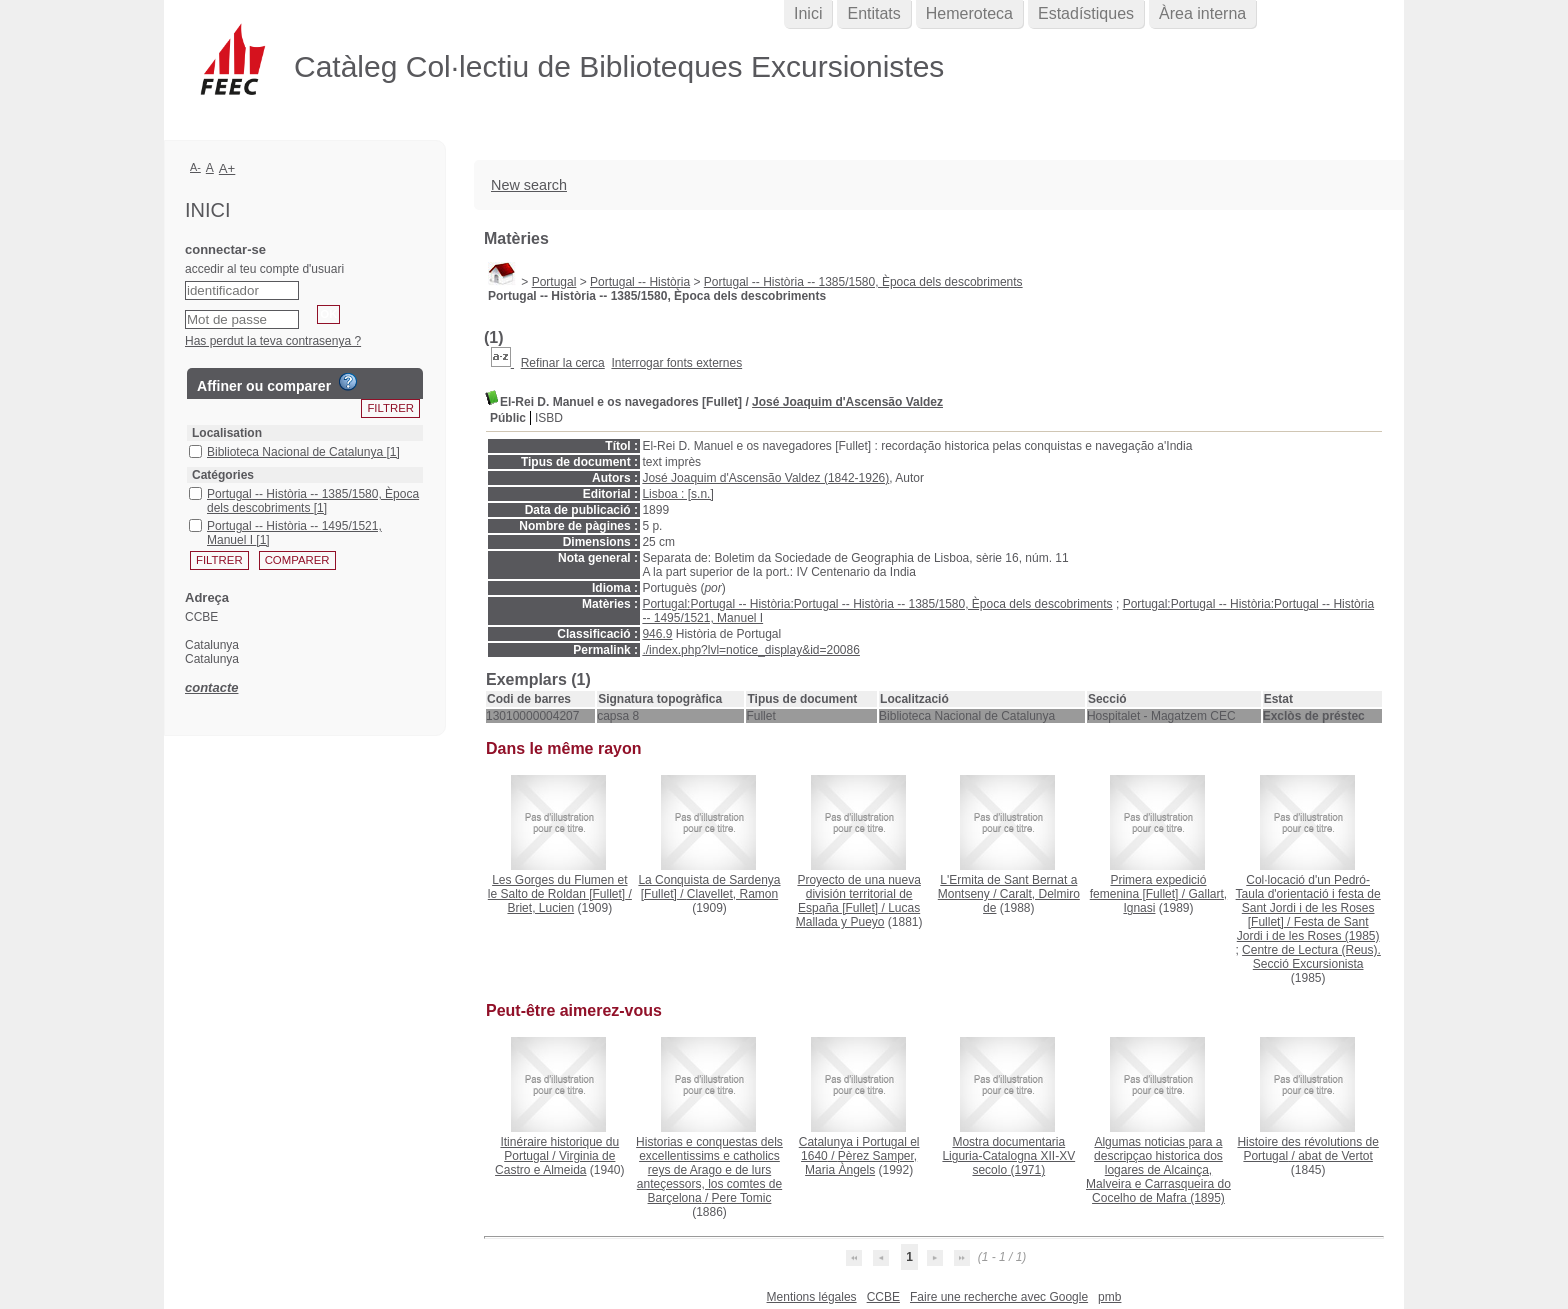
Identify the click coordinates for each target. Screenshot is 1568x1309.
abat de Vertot (1335, 1156)
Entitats (873, 13)
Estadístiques (1086, 13)
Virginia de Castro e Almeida (555, 1163)
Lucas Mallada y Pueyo (858, 915)
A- (195, 167)
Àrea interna (1202, 13)
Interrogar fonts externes (676, 363)
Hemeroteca (969, 13)
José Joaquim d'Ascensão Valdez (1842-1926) (765, 478)
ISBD (549, 418)
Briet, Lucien (540, 908)
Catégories (223, 475)
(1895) (1158, 1170)
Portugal (554, 282)
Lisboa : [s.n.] (677, 494)
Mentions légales (812, 1297)
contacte (211, 687)
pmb (1109, 1297)
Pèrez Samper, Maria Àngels (861, 1163)
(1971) (1008, 1156)
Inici (808, 13)
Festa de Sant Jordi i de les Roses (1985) (1308, 929)
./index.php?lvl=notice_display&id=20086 (751, 650)
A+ (227, 168)
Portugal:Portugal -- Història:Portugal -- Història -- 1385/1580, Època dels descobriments (877, 604)
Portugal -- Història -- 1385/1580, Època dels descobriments (863, 282)
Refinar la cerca (563, 363)
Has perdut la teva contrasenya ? (273, 341)
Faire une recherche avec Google (999, 1297)
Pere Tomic (742, 1198)
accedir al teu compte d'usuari (264, 269)
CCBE (883, 1297)
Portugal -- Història (640, 282)
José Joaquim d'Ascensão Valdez (847, 402)
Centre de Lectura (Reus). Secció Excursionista (1311, 957)
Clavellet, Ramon (732, 894)
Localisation (227, 433)
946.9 (657, 634)
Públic (508, 418)
